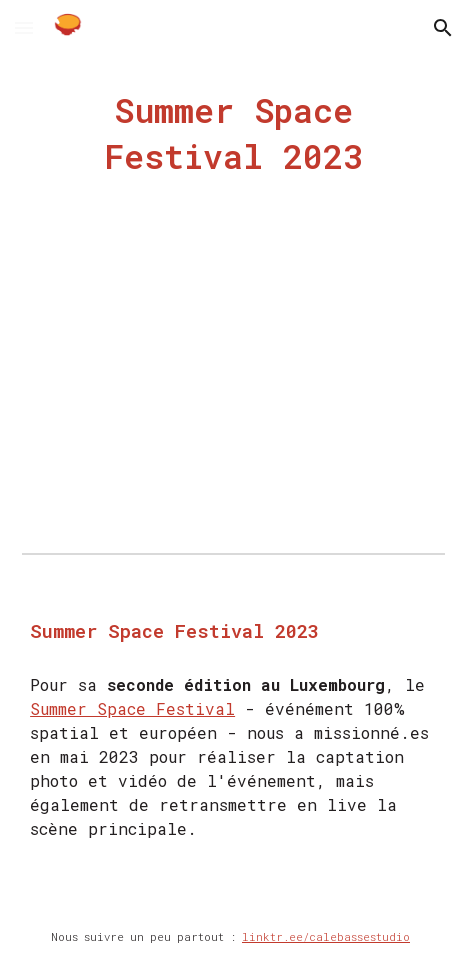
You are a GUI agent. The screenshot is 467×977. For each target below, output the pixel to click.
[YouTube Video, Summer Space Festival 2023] (233, 394)
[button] (24, 27)
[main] (233, 134)
